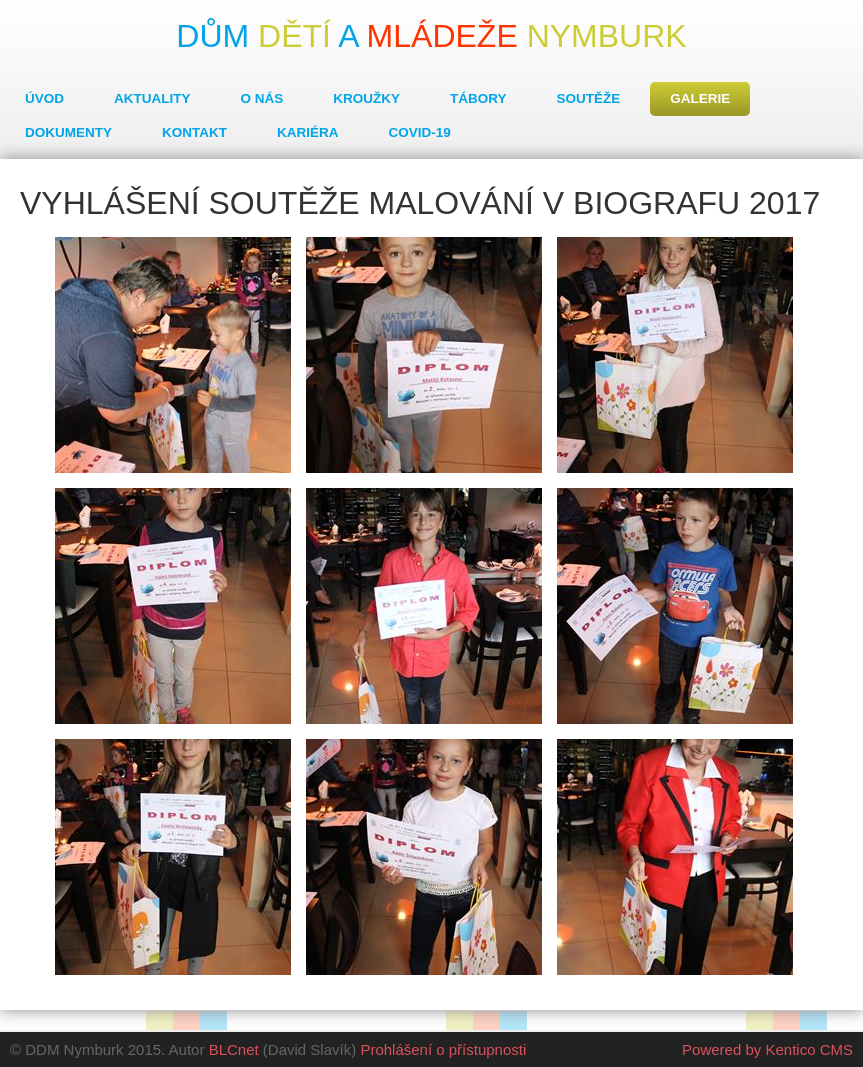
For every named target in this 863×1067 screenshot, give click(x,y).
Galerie (700, 98)
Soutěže (589, 98)
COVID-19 (420, 132)
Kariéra (308, 132)
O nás (262, 98)
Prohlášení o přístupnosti (443, 1049)
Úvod (44, 98)
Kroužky (366, 98)
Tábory (478, 98)
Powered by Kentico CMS (767, 1049)
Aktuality (152, 98)
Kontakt (194, 132)
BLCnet (234, 1049)
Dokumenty (68, 132)
